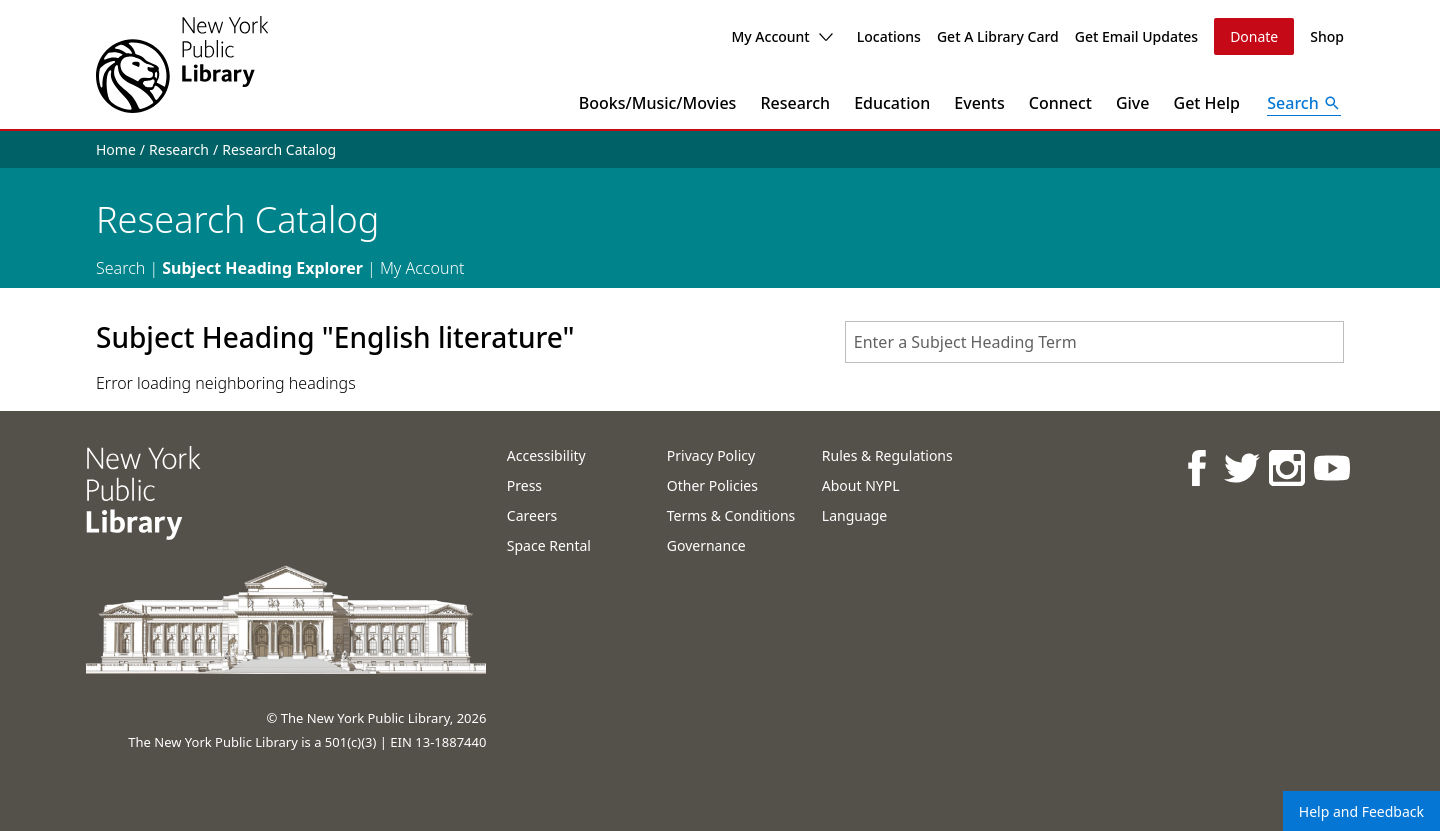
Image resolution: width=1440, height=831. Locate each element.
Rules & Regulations (887, 455)
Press (524, 485)
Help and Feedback (1361, 811)
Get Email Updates (1136, 36)
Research (795, 103)
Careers (532, 515)
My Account (781, 36)
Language (854, 515)
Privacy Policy (711, 455)
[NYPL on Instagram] (1286, 467)
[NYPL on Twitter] (1241, 467)
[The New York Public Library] (182, 64)
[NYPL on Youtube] (1331, 467)
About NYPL (861, 485)
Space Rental (549, 545)
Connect (1060, 103)
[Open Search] (1304, 103)
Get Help (1207, 103)
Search (120, 268)
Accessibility (546, 455)
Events (979, 103)
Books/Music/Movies (658, 103)
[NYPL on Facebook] (1196, 467)
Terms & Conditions (731, 515)
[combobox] (1094, 342)
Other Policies (712, 485)
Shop (1327, 36)
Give (1133, 103)
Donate (1254, 36)
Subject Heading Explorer (262, 268)
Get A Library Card (998, 36)
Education (892, 103)
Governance (706, 545)
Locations (889, 36)
